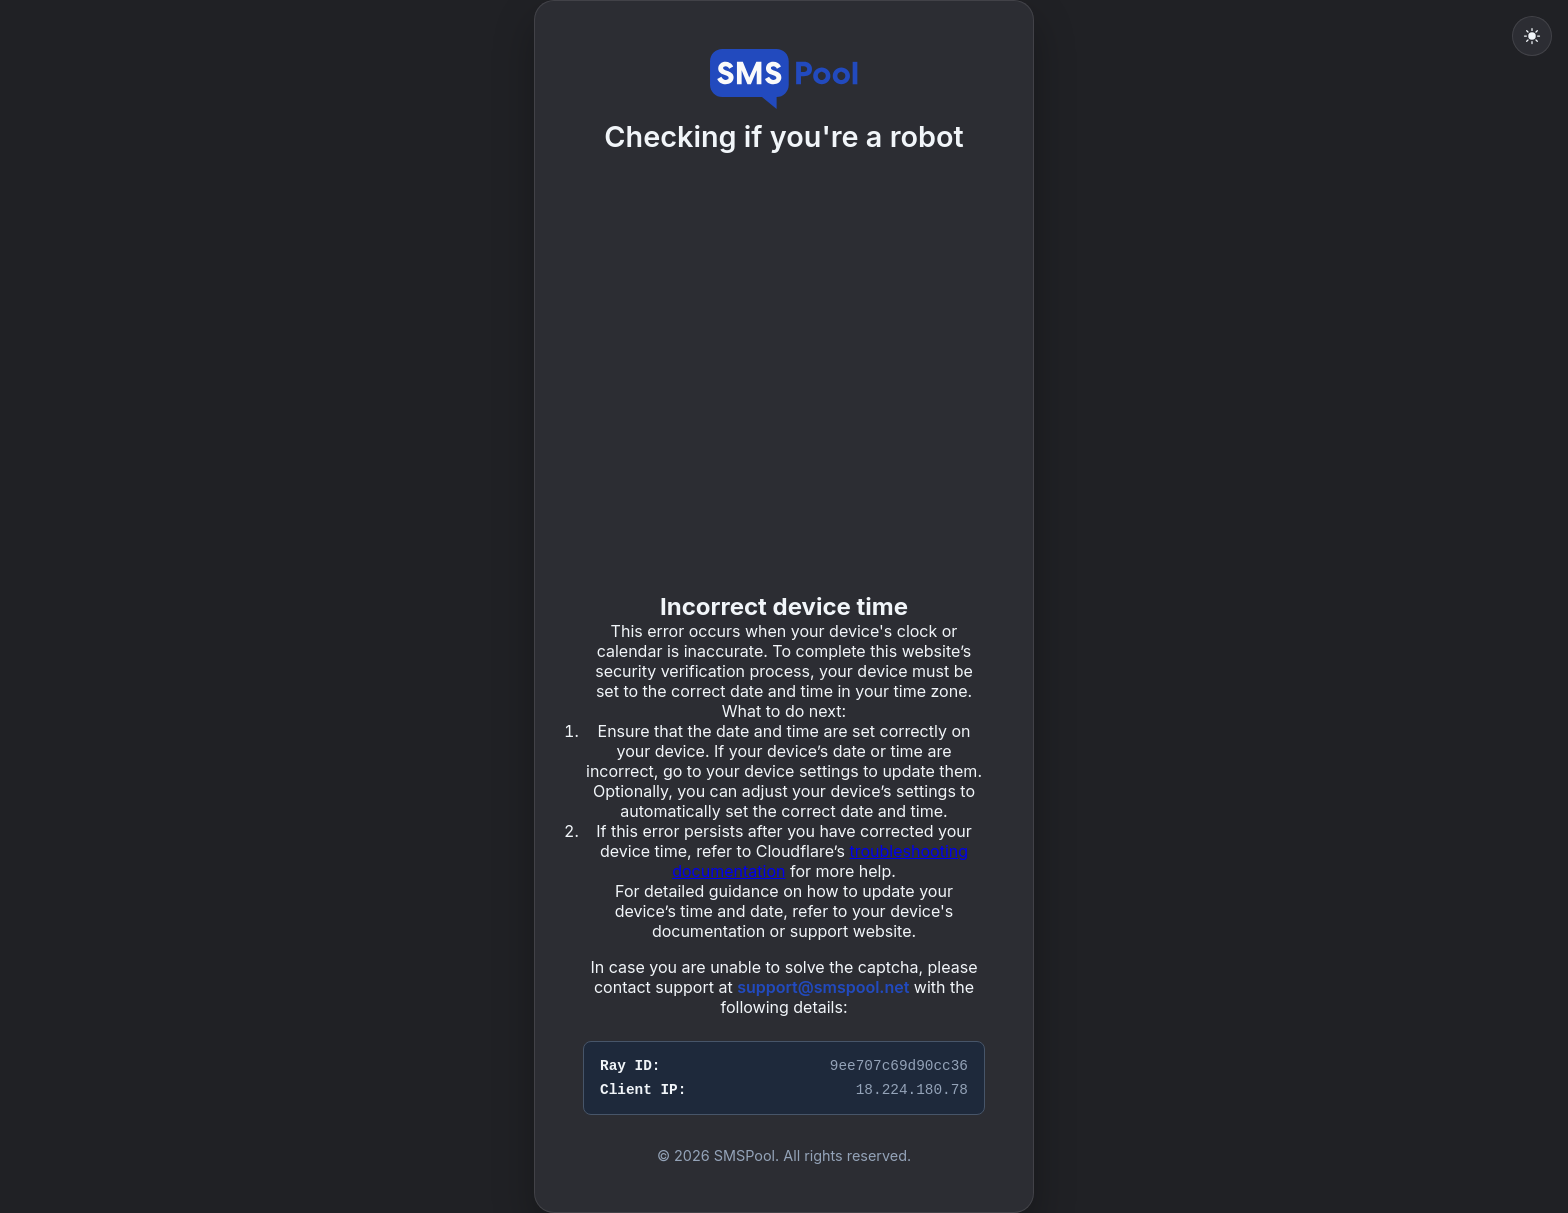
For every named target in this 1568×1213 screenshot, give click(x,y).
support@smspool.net (823, 987)
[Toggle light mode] (1532, 36)
